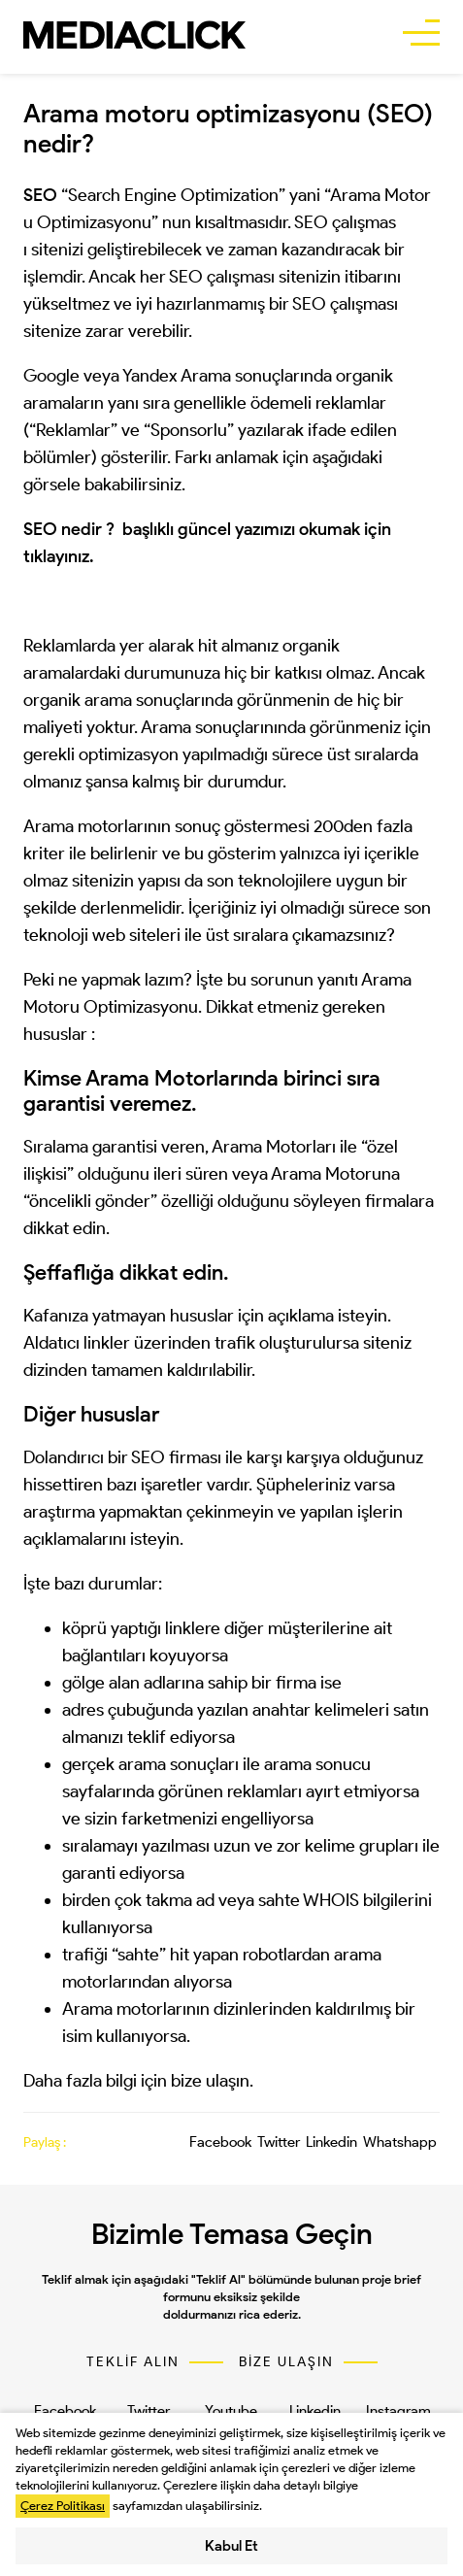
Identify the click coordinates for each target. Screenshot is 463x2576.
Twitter (278, 2142)
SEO (148, 1457)
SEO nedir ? (69, 529)
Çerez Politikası (62, 2505)
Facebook (220, 2142)
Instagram (398, 2411)
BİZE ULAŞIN (286, 2362)
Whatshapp (400, 2142)
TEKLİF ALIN (133, 2362)
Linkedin (331, 2142)
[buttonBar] (421, 34)
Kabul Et (231, 2546)
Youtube (231, 2411)
